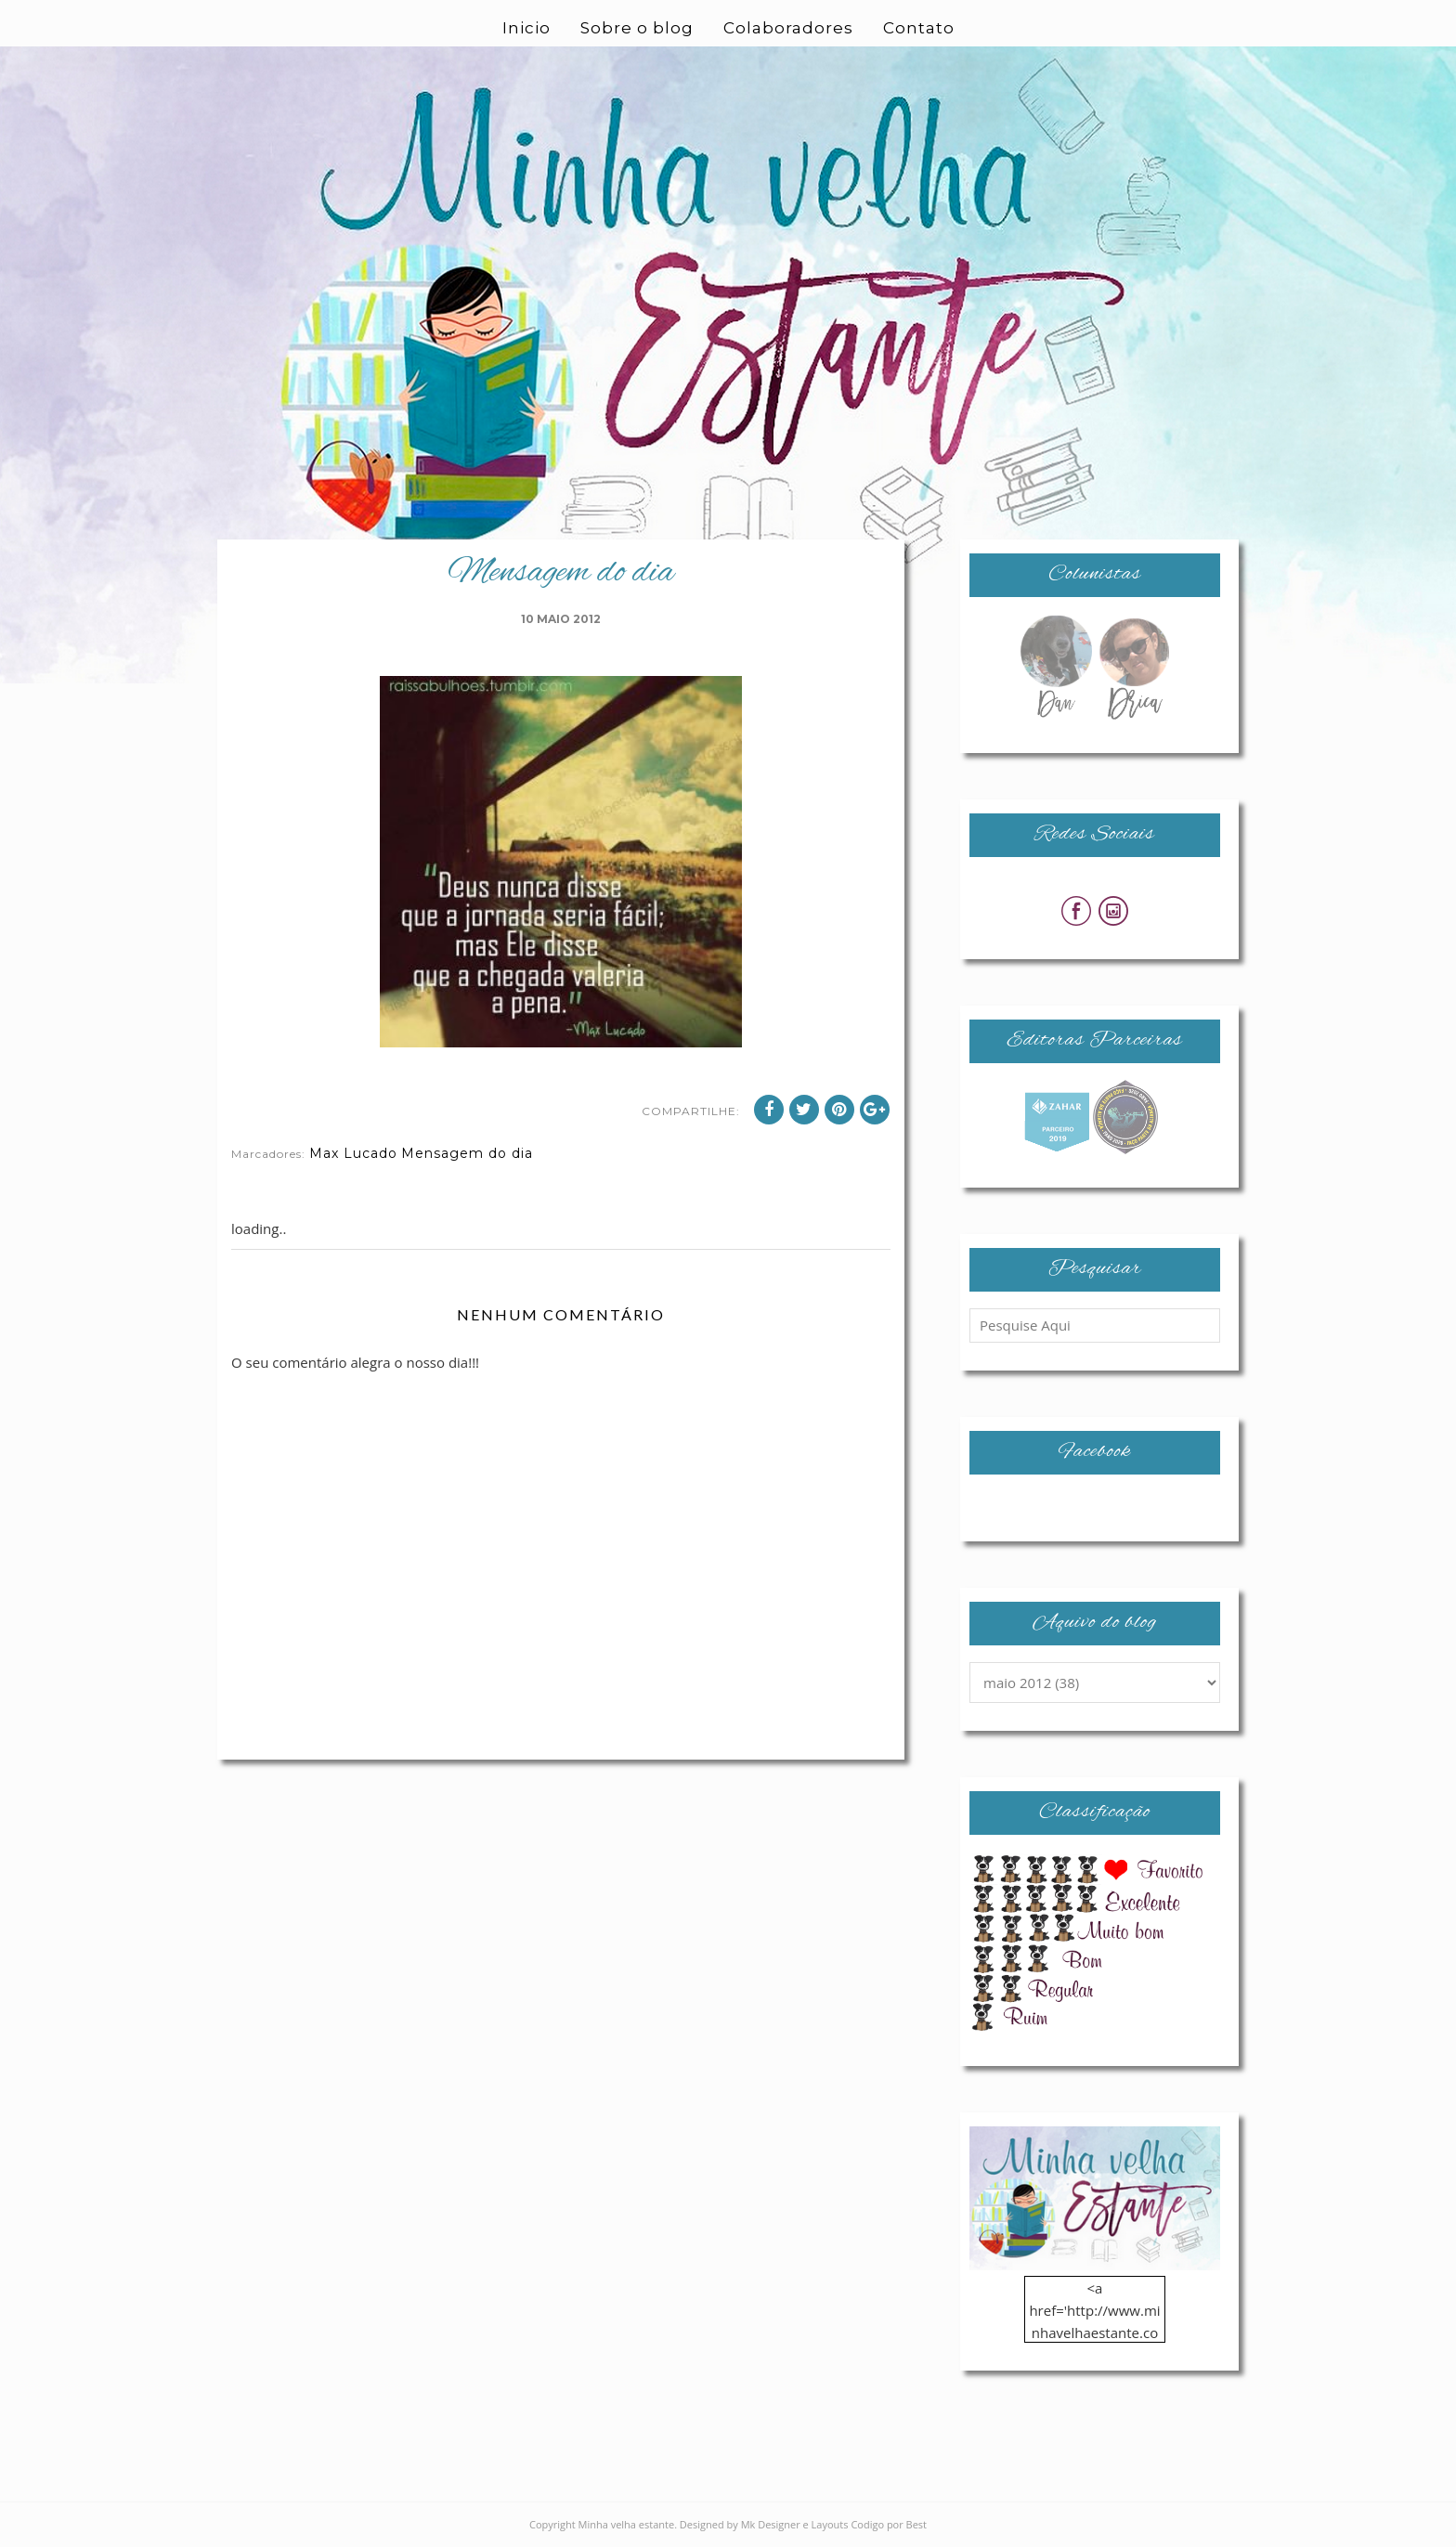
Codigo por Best (889, 2524)
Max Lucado (353, 1153)
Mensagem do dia (467, 1153)
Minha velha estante (626, 2524)
